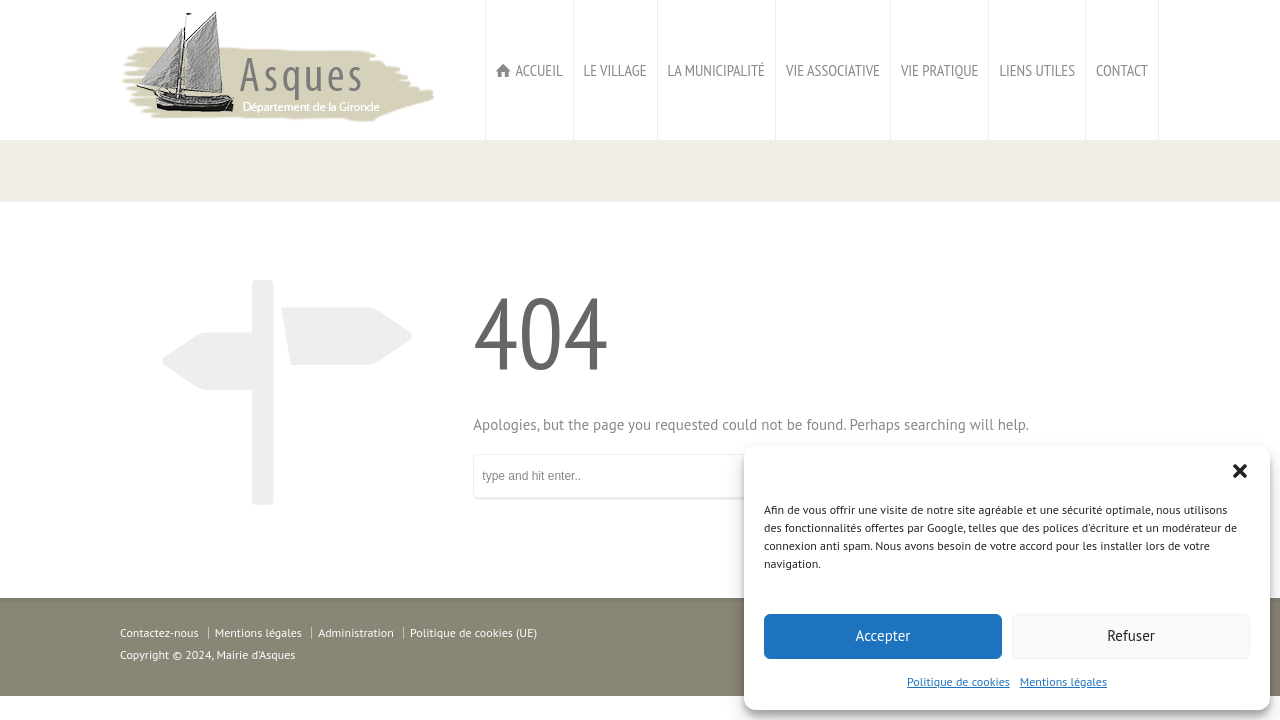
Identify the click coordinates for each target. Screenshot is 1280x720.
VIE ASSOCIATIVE (833, 70)
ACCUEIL (538, 70)
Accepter (883, 635)
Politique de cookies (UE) (473, 632)
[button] (1240, 471)
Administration (356, 632)
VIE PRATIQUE (939, 70)
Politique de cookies (958, 681)
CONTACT (1122, 70)
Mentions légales (1063, 681)
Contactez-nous (159, 632)
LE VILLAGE (615, 70)
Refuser (1131, 635)
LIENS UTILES (1037, 70)
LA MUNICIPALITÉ (716, 70)
